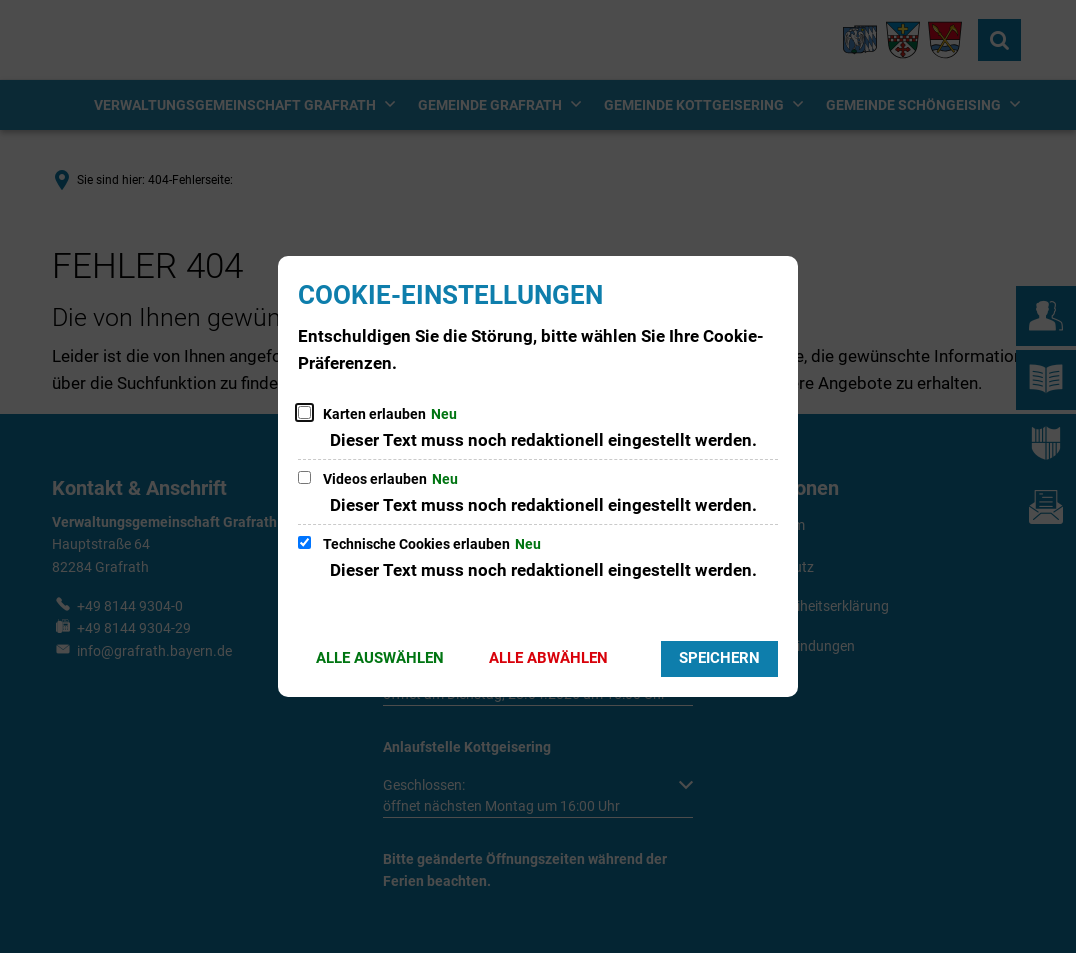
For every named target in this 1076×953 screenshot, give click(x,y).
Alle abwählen (548, 658)
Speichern (719, 658)
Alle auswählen (380, 658)
